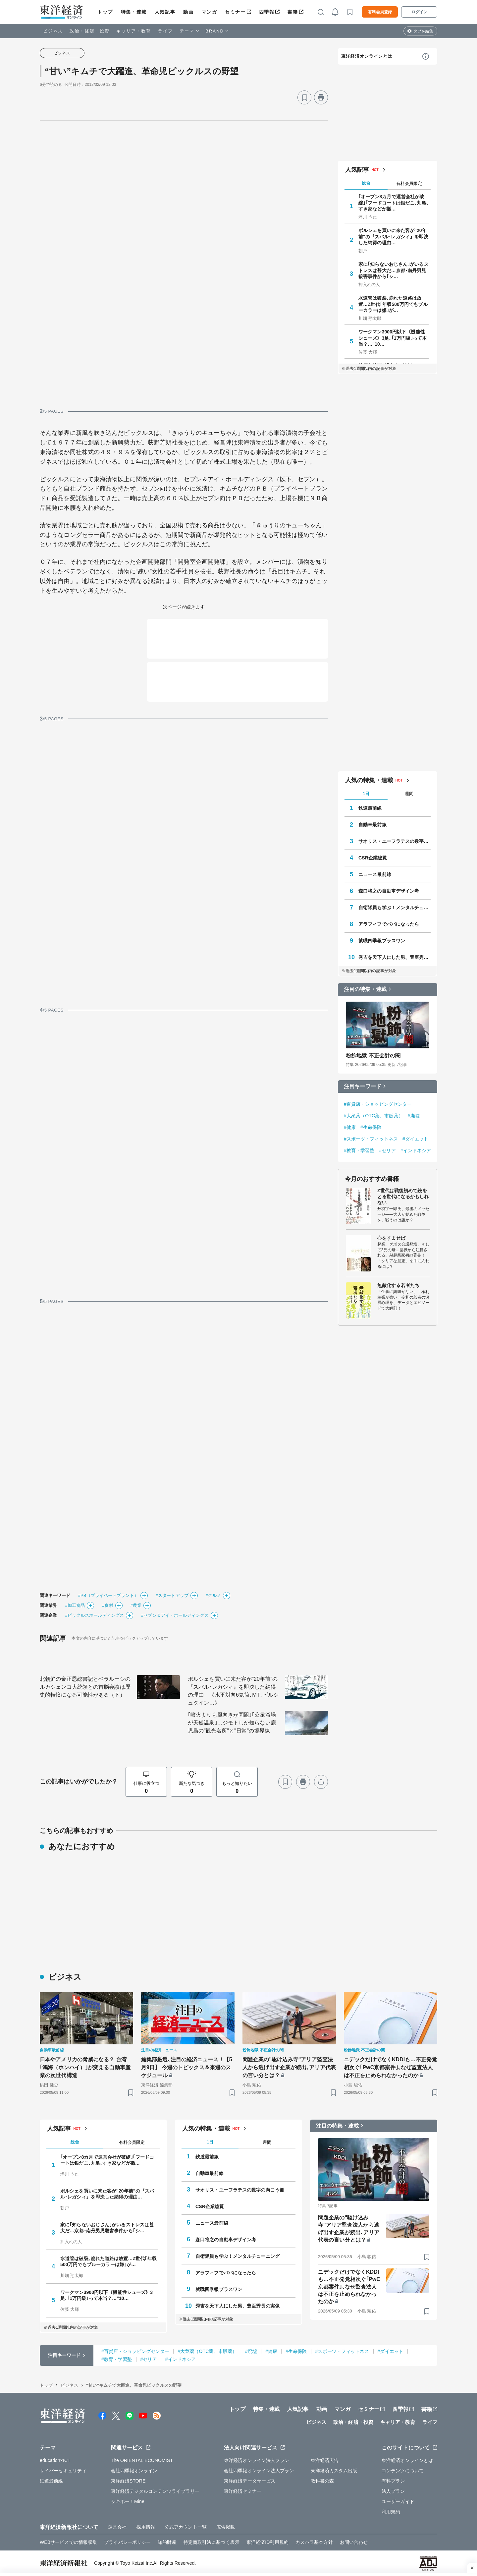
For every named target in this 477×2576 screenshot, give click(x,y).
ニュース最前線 (374, 874)
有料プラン (393, 2481)
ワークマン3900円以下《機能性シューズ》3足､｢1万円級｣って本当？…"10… (392, 337)
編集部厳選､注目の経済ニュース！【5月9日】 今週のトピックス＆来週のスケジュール (186, 2067)
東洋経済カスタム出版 (334, 2470)
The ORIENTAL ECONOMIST (142, 2460)
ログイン (419, 12)
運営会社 (117, 2527)
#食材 (107, 1605)
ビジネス (53, 31)
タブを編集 (423, 31)
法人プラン (393, 2491)
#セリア (387, 1150)
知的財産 (167, 2542)
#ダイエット (415, 1139)
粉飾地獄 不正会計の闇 (373, 1055)
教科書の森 (322, 2481)
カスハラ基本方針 (314, 2542)
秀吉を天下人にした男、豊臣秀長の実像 (394, 957)
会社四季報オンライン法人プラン (259, 2470)
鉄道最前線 (370, 808)
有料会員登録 (380, 12)
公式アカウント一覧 (186, 2527)
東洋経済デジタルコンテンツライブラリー (155, 2491)
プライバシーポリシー (127, 2542)
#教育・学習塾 (359, 1150)
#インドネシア (415, 1150)
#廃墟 (414, 1115)
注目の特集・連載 (365, 989)
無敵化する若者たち (398, 1285)
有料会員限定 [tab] (409, 183)
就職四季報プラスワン (381, 940)
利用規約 (391, 2511)
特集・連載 (134, 12)
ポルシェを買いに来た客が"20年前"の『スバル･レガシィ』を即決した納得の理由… (393, 236)
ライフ (165, 31)
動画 (188, 12)
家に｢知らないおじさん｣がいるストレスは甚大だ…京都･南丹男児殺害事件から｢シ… (393, 270)
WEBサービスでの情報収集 (68, 2542)
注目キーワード (362, 1086)
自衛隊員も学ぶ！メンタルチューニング (394, 907)
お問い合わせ (354, 2542)
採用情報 (145, 2527)
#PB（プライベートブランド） (108, 1595)
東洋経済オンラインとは (366, 56)
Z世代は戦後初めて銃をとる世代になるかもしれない (403, 1196)
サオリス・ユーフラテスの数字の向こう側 (394, 841)
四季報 (267, 12)
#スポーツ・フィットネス (371, 1139)
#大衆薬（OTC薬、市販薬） (373, 1115)
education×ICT (55, 2460)
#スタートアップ (172, 1595)
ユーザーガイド (398, 2501)
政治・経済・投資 (90, 31)
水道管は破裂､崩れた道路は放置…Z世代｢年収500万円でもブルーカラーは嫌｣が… (393, 304)
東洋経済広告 (325, 2460)
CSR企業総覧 (372, 857)
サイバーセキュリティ (63, 2470)
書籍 (293, 12)
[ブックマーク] (304, 97)
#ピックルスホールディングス (94, 1615)
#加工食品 (75, 1605)
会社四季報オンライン (134, 2470)
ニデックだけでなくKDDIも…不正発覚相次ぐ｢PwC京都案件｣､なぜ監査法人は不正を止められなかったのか (390, 2067)
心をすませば (391, 1238)
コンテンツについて (403, 2470)
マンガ (209, 12)
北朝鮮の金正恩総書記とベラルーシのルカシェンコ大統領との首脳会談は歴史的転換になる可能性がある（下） (85, 1687)
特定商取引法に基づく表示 (211, 2542)
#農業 (136, 1605)
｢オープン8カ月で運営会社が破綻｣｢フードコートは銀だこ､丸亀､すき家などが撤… (393, 202)
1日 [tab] (366, 793)
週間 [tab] (409, 793)
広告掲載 (225, 2527)
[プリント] (321, 97)
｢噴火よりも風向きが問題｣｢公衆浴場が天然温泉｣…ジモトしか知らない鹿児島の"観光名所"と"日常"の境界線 (232, 1722)
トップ (105, 12)
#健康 (350, 1127)
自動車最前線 (372, 824)
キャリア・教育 (133, 31)
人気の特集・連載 (369, 780)
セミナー (235, 12)
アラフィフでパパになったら (388, 924)
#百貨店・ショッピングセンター (378, 1104)
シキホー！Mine (127, 2501)
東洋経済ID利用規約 (267, 2542)
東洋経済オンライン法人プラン (256, 2460)
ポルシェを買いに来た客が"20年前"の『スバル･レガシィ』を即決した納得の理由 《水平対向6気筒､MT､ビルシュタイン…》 (233, 1691)
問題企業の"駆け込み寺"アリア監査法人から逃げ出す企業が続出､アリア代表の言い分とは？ (289, 2067)
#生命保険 (371, 1127)
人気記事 (165, 12)
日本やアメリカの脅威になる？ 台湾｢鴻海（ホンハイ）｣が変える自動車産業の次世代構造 (85, 2067)
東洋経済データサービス (249, 2481)
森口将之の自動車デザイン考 (388, 891)
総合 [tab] (366, 183)
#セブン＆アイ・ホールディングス (175, 1615)
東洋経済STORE (128, 2481)
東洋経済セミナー (242, 2491)
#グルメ (213, 1595)
